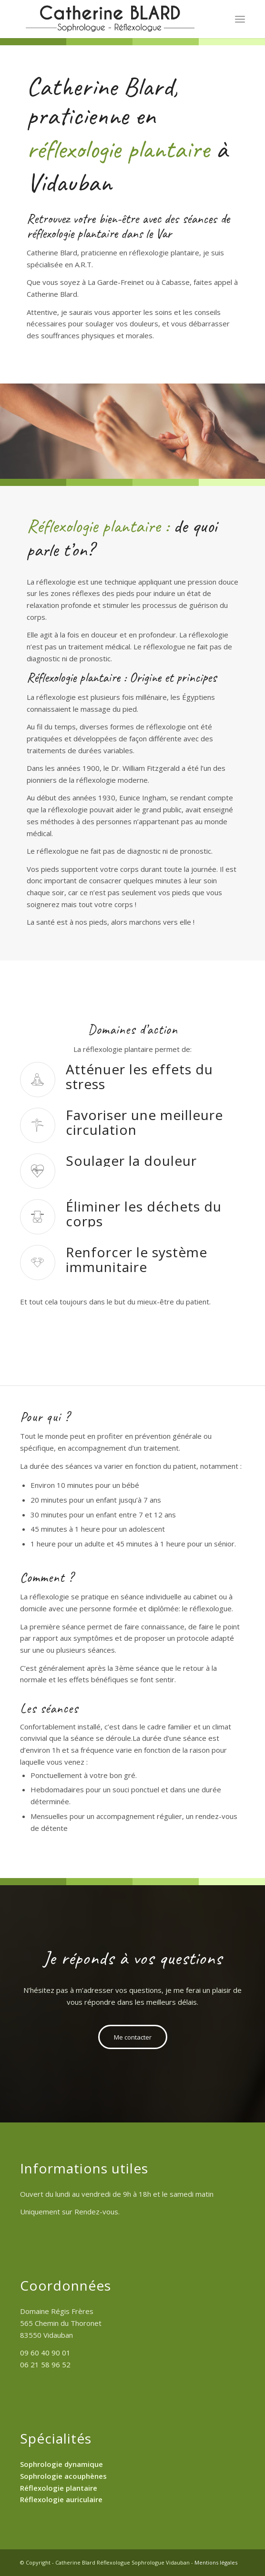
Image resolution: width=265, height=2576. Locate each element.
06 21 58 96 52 (45, 2364)
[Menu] (240, 19)
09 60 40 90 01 (45, 2352)
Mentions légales (215, 2562)
